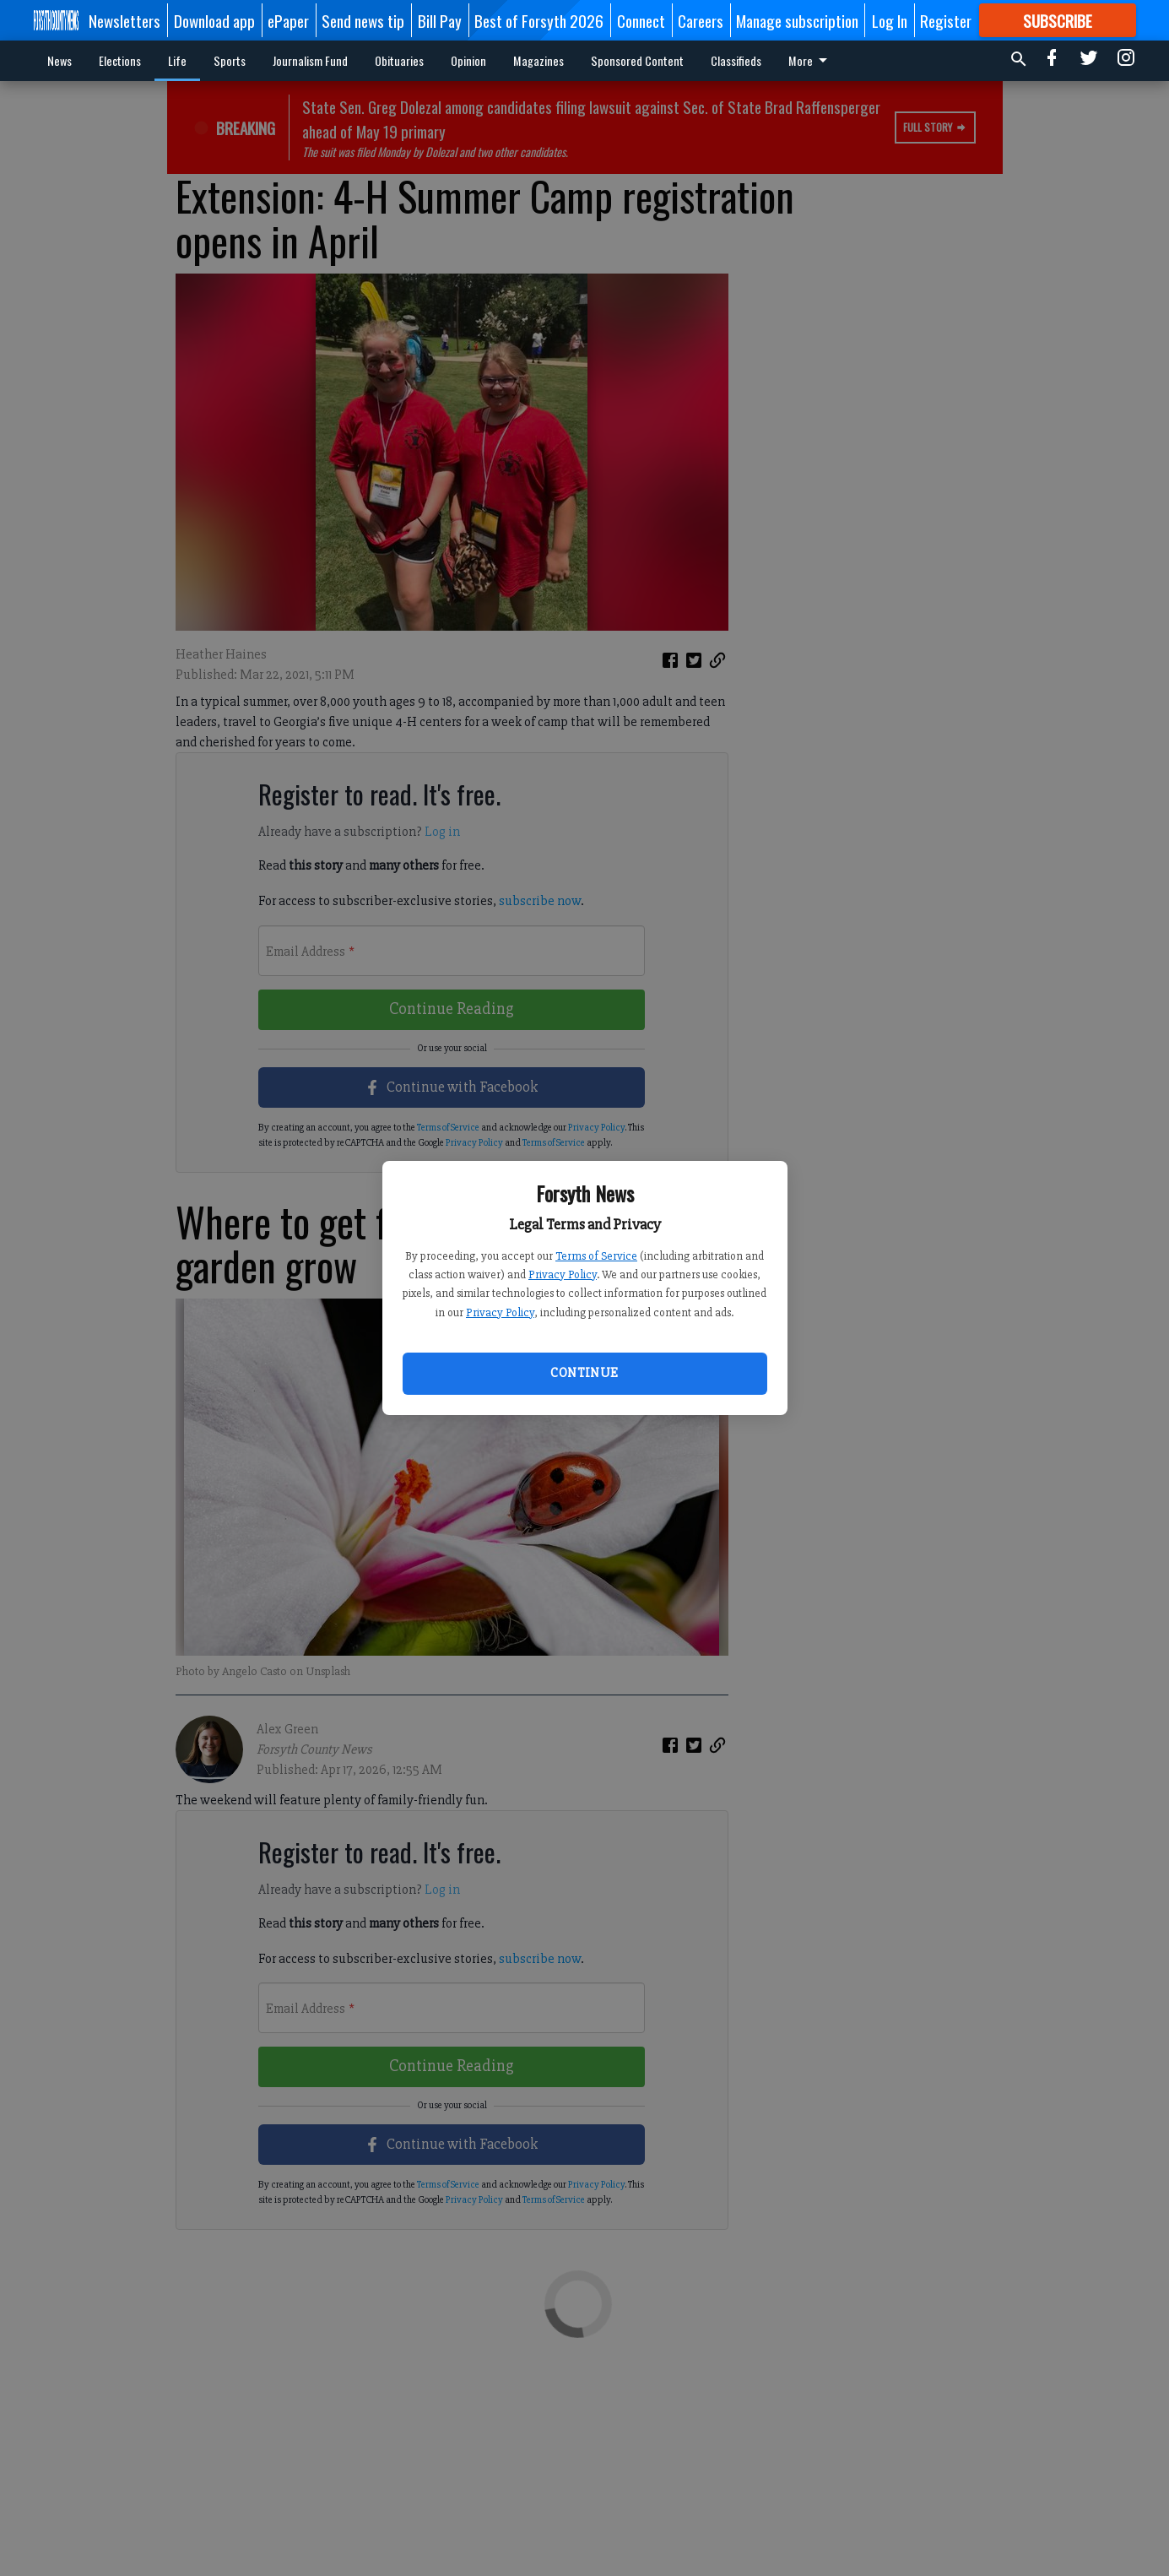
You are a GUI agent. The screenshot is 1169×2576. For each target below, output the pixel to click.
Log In (889, 20)
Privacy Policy (562, 1274)
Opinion (468, 60)
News (59, 60)
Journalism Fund (310, 60)
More (810, 60)
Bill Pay (440, 20)
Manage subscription (797, 20)
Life (177, 60)
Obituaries (399, 60)
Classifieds (736, 60)
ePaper (288, 20)
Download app (214, 20)
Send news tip (363, 20)
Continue (584, 1372)
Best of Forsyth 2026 (538, 20)
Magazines (538, 60)
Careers (700, 20)
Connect (641, 20)
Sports (230, 60)
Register (945, 20)
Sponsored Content (637, 60)
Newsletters (124, 20)
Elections (120, 60)
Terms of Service (596, 1256)
